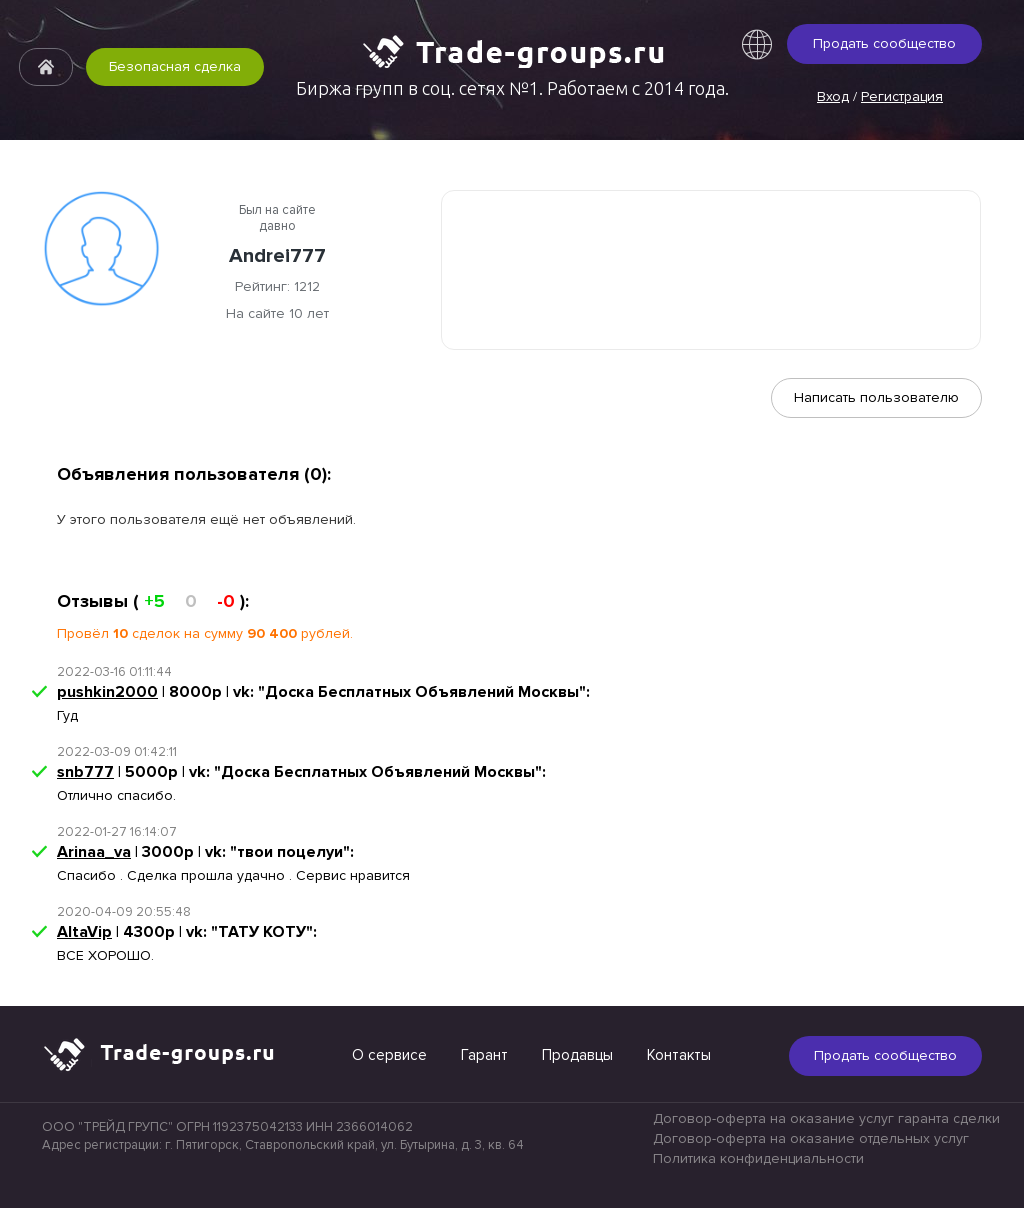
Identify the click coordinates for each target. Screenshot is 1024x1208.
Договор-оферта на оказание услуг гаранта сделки (826, 1118)
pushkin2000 (107, 692)
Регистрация (902, 96)
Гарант (484, 1055)
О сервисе (389, 1055)
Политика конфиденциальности (758, 1158)
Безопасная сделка (175, 66)
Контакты (679, 1055)
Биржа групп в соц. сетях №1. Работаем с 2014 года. (512, 88)
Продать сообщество (884, 43)
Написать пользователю (876, 397)
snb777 (85, 772)
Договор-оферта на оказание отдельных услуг (811, 1138)
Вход (833, 96)
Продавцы (577, 1055)
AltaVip (84, 932)
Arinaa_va (94, 852)
